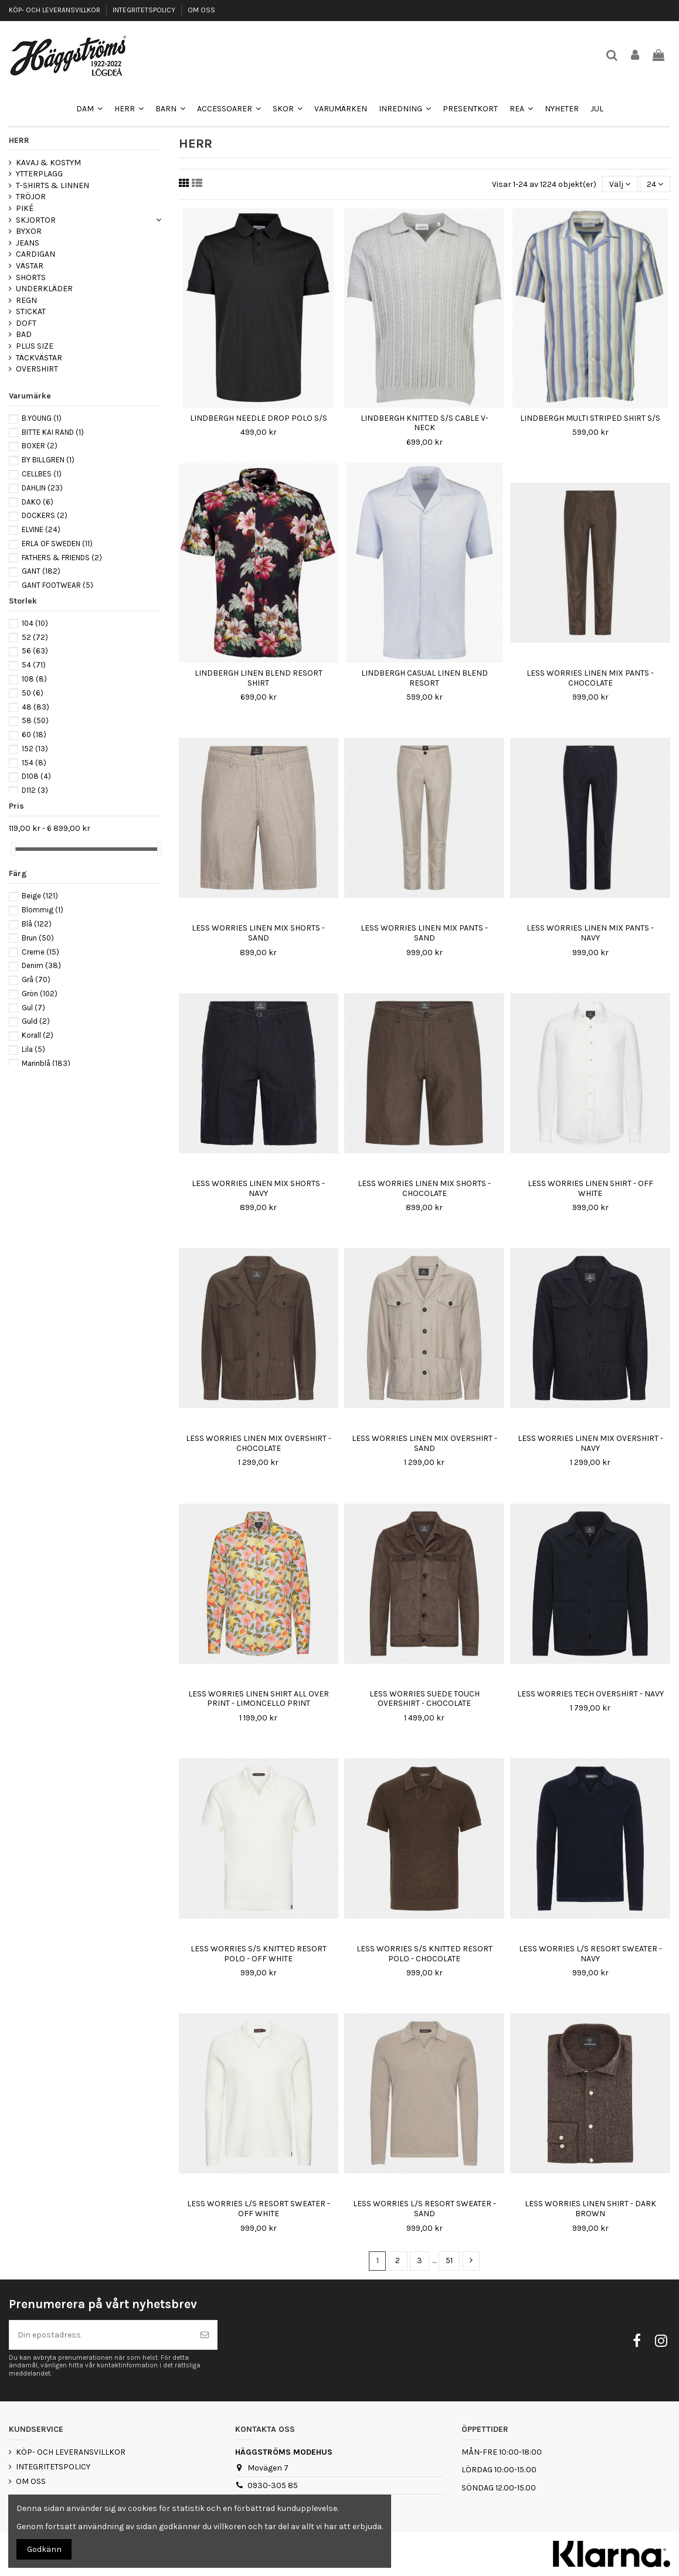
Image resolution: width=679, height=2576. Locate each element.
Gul (33, 1007)
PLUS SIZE (34, 346)
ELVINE (41, 529)
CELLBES (42, 473)
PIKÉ (24, 208)
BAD (24, 334)
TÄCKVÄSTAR (39, 358)
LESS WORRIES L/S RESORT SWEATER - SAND (424, 2209)
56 (35, 650)
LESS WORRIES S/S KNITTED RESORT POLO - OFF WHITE (259, 1954)
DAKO (37, 502)
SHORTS (31, 277)
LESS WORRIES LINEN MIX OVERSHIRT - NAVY (590, 1443)
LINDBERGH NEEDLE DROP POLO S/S (258, 418)
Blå (37, 923)
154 (34, 762)
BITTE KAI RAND (53, 432)
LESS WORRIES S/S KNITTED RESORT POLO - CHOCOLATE (425, 1954)
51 (449, 2260)
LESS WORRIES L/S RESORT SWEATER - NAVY (590, 1954)
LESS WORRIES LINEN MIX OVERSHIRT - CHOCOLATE (258, 1443)
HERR (19, 140)
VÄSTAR (29, 266)
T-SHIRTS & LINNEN (52, 185)
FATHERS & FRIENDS (62, 557)
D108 (36, 776)
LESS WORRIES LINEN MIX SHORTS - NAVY (258, 1188)
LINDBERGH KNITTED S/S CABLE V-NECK (424, 423)
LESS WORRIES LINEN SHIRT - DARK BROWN (590, 2209)
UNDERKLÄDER (44, 289)
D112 (35, 790)
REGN (26, 300)
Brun (38, 937)
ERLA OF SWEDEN (57, 543)
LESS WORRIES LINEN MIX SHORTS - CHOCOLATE (424, 1188)
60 (34, 734)
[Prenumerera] (204, 2335)
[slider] (13, 848)
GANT (41, 571)
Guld (36, 1021)
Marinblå (46, 1063)
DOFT (26, 323)
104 (35, 623)
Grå (36, 979)
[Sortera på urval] (619, 184)
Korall (37, 1035)
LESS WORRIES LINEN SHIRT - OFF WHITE (590, 1188)
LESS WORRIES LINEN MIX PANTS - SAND (424, 933)
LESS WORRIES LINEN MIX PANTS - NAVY (590, 933)
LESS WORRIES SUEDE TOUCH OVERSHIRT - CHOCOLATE (424, 1699)
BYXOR (29, 231)
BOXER (39, 445)
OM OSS (201, 10)
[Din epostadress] (100, 2335)
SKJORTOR (36, 220)
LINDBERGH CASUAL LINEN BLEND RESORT (424, 678)
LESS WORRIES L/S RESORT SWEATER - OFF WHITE (258, 2209)
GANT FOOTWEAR (57, 585)
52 (35, 637)
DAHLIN (42, 487)
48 (35, 707)
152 (35, 748)
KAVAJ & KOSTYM (48, 163)
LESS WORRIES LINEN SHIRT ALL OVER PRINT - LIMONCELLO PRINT (258, 1699)
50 (32, 693)
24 (655, 184)
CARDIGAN (35, 254)
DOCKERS (44, 515)
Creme (40, 952)
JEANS (27, 243)
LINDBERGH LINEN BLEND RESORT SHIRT (258, 678)
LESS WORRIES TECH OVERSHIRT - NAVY (590, 1694)
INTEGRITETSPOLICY (145, 10)
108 (34, 678)
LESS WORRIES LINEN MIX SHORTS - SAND (258, 933)
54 (34, 664)
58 (35, 720)
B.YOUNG (42, 418)
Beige (40, 895)
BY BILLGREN (48, 459)
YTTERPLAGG (39, 174)
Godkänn (44, 2549)
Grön (39, 993)
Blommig (42, 909)
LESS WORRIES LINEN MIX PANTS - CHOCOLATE (590, 678)
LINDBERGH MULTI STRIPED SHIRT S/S (590, 418)
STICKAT (31, 311)
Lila (33, 1049)
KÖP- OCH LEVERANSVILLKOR (55, 10)
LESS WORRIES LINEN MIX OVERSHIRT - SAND (424, 1443)
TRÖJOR (31, 197)
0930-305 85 (272, 2485)
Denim (41, 965)
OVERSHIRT (37, 369)
